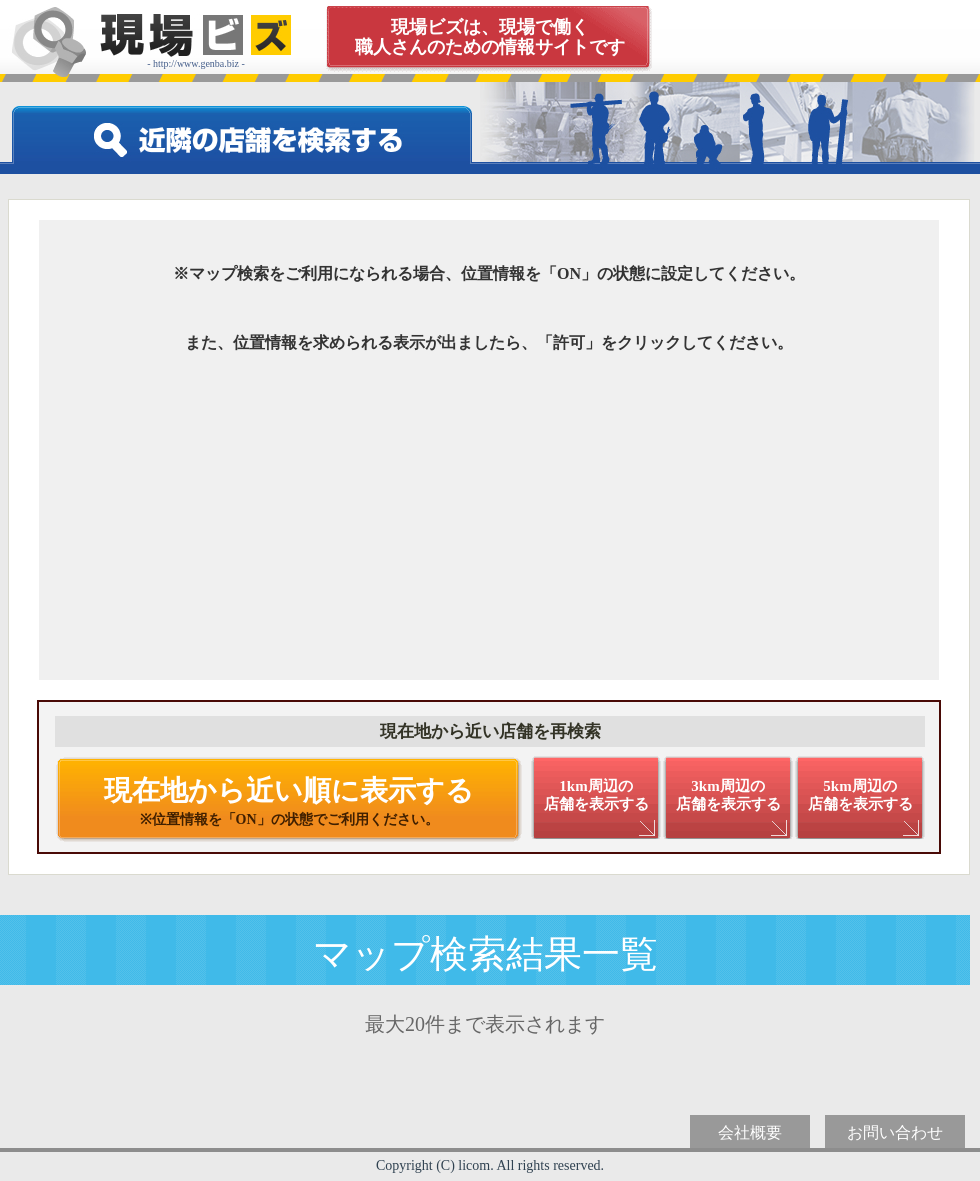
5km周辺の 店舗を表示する (860, 795)
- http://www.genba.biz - (196, 41)
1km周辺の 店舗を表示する (596, 795)
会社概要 (750, 1132)
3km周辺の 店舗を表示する (728, 795)
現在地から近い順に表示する (289, 801)
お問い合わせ (895, 1132)
